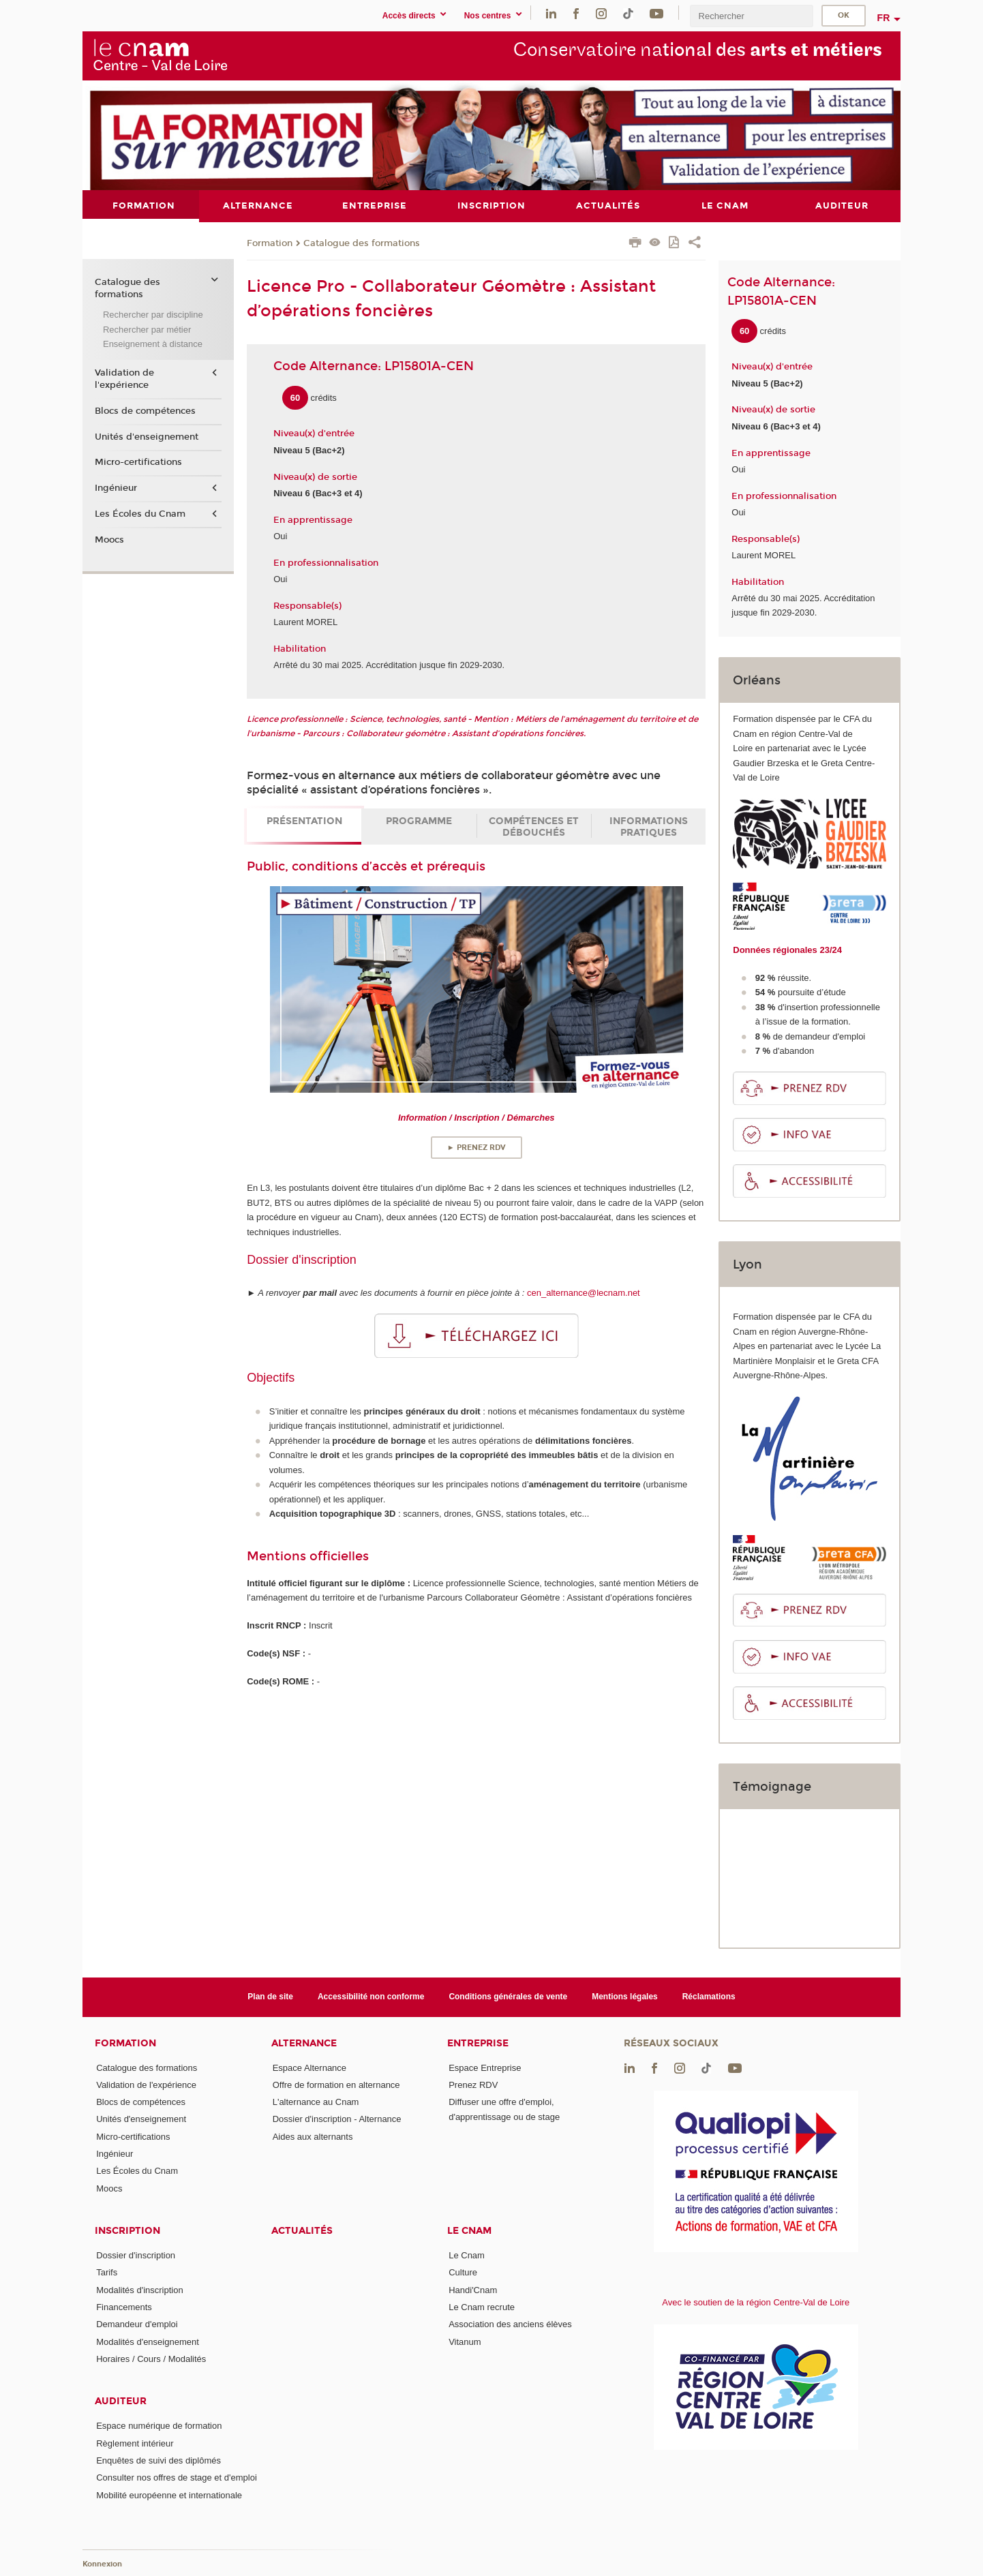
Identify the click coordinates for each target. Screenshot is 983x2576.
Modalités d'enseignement (147, 2341)
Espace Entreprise (485, 2067)
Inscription (127, 2231)
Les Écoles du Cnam (140, 513)
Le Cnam (469, 2231)
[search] (751, 16)
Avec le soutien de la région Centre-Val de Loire (755, 2302)
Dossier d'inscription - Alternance (337, 2119)
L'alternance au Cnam (316, 2102)
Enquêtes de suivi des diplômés (158, 2460)
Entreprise (478, 2042)
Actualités (302, 2231)
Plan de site (270, 1996)
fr (883, 17)
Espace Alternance (309, 2067)
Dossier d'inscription (135, 2255)
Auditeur (121, 2401)
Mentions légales (625, 1996)
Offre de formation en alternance (336, 2084)
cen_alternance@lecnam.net (583, 1293)
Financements (124, 2307)
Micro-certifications (138, 462)
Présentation (304, 820)
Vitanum (465, 2341)
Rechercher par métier (147, 329)
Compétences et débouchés (534, 826)
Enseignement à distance (152, 344)
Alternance (304, 2042)
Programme (419, 820)
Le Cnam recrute (482, 2307)
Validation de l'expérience (124, 379)
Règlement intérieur (134, 2443)
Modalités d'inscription (139, 2289)
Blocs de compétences (145, 411)
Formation (269, 242)
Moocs (109, 539)
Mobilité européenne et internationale (169, 2494)
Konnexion (102, 2564)
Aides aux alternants (313, 2136)
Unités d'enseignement (146, 436)
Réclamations (709, 1996)
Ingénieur (116, 488)
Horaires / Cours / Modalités (151, 2358)
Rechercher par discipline (153, 314)
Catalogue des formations (361, 242)
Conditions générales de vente (508, 1996)
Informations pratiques (648, 826)
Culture (463, 2272)
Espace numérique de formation (159, 2426)
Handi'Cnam (473, 2289)
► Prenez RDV (476, 1147)
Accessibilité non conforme (371, 1996)
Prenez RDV (473, 2084)
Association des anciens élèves (510, 2324)
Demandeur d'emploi (137, 2324)
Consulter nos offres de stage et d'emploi (176, 2477)
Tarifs (106, 2272)
